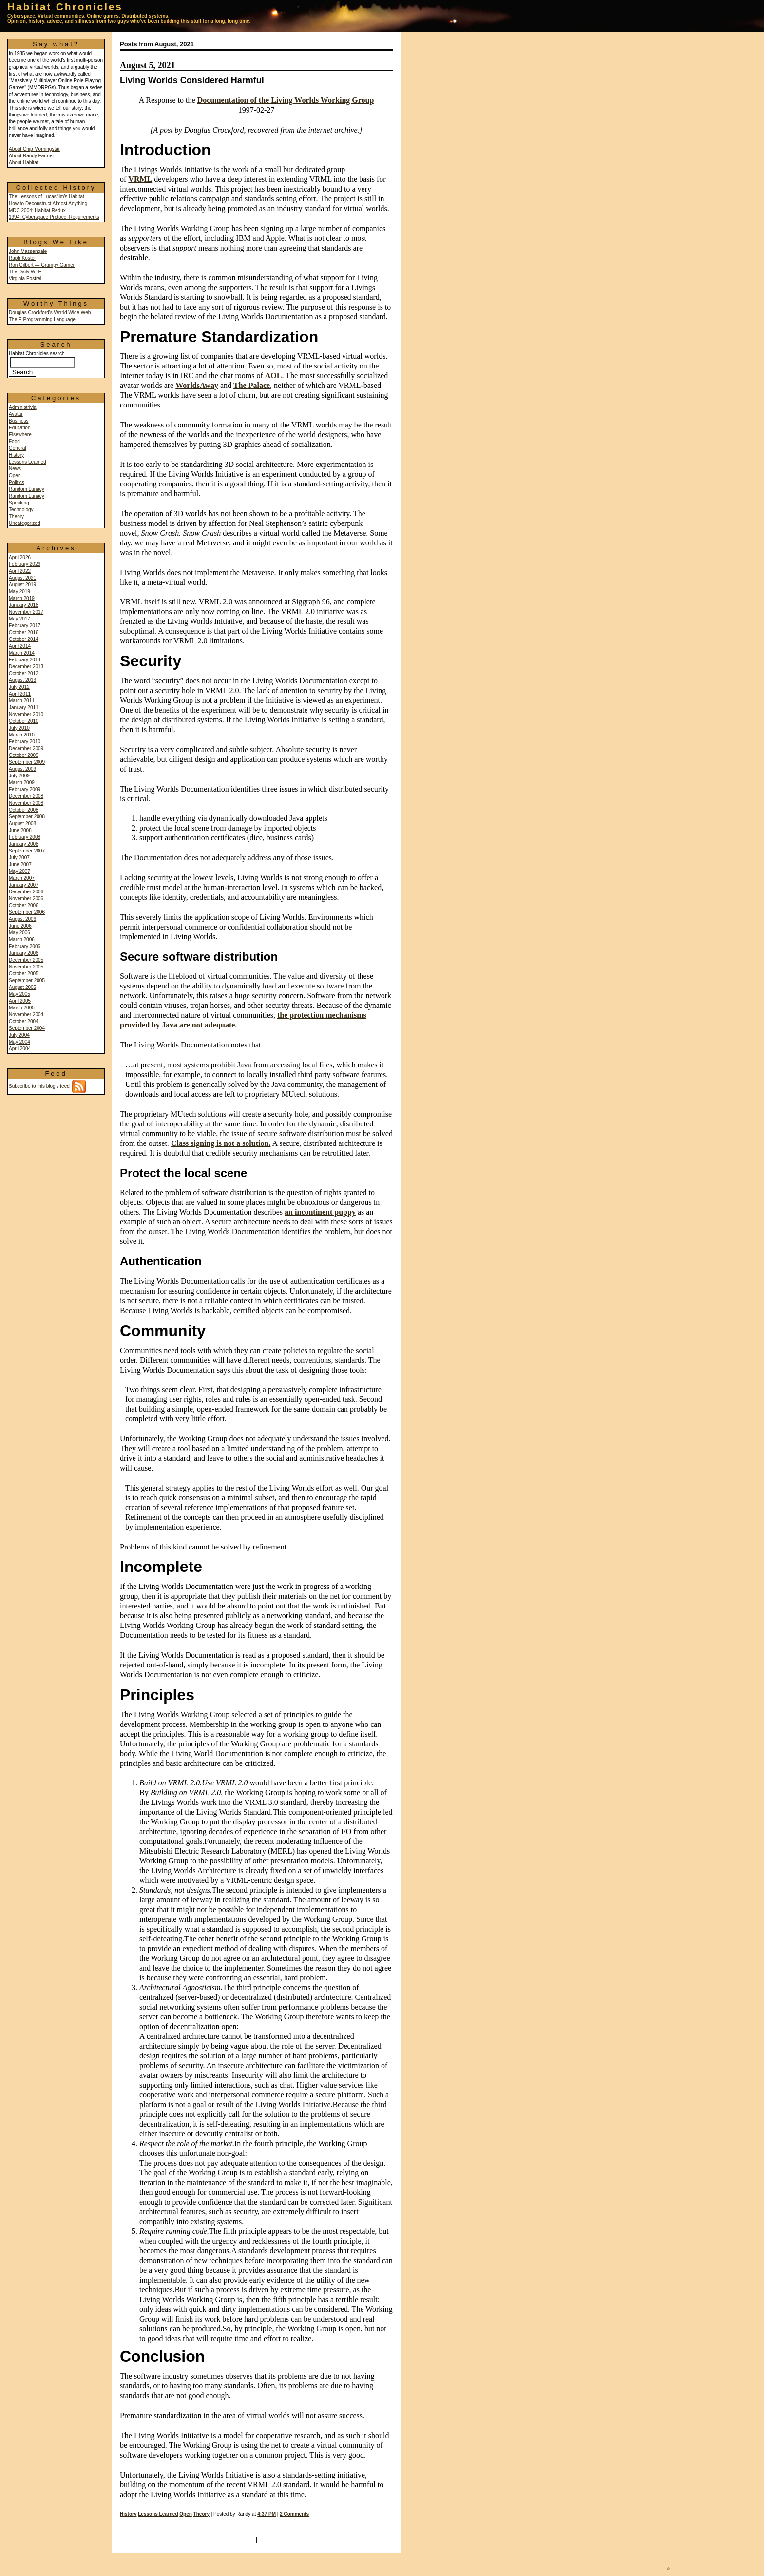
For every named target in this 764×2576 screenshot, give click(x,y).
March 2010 (22, 734)
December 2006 (26, 891)
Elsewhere (20, 434)
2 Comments (294, 2514)
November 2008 (26, 803)
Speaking (19, 502)
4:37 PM (266, 2514)
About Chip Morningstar (34, 149)
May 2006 (19, 932)
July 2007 (19, 857)
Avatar (16, 414)
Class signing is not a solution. (221, 1143)
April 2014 (20, 646)
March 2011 (22, 700)
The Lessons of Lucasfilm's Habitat (46, 196)
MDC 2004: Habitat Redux (37, 210)
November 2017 (26, 612)
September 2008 (27, 816)
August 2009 (22, 769)
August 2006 (22, 919)
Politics (16, 482)
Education (19, 427)
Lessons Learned (27, 462)
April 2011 (20, 694)
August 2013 (22, 680)
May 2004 (19, 1042)
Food (14, 441)
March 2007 (22, 878)
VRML (140, 179)
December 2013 (26, 666)
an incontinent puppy (320, 1212)
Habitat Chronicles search (42, 363)
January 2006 (23, 953)
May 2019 (19, 591)
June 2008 (20, 830)
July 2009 (19, 775)
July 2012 (19, 687)
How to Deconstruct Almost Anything (48, 203)
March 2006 (22, 939)
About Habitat (23, 162)
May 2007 (19, 871)
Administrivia (23, 407)
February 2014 (24, 659)
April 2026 (20, 557)
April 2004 (20, 1048)
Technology (21, 509)
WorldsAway (196, 385)
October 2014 (23, 639)
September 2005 (27, 980)
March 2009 (22, 782)
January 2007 (23, 885)
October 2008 (23, 810)
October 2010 (23, 721)
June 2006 (20, 926)
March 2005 (22, 1007)
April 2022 (20, 571)
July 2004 (19, 1035)
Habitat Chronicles (65, 6)
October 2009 (23, 755)
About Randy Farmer (31, 155)
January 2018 (23, 605)
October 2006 (23, 905)
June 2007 (20, 864)
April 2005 (20, 1001)
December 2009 (26, 748)
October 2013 (23, 673)
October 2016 (23, 632)
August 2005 (22, 987)
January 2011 (23, 707)
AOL (273, 375)
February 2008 (24, 837)
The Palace (251, 385)
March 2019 (22, 598)
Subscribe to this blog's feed (47, 1086)
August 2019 (22, 584)
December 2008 (26, 796)
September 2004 (27, 1028)
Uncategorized (24, 523)
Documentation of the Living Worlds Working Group (285, 100)
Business (19, 421)
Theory (16, 516)
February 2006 (24, 946)
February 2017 (24, 625)
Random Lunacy (26, 489)
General (17, 448)
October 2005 (23, 973)
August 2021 (22, 578)
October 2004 (23, 1021)
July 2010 (19, 728)
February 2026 (24, 564)
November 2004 (26, 1014)
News (15, 468)
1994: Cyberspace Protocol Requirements (54, 217)
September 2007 (27, 850)
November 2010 (26, 714)
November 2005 (26, 966)
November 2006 (26, 898)
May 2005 (19, 994)
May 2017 (19, 618)
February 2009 (24, 789)
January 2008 (23, 844)
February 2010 (24, 741)
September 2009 (27, 762)
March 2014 (22, 653)
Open (14, 475)
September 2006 (27, 912)
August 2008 (22, 823)
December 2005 (26, 960)
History (16, 455)
